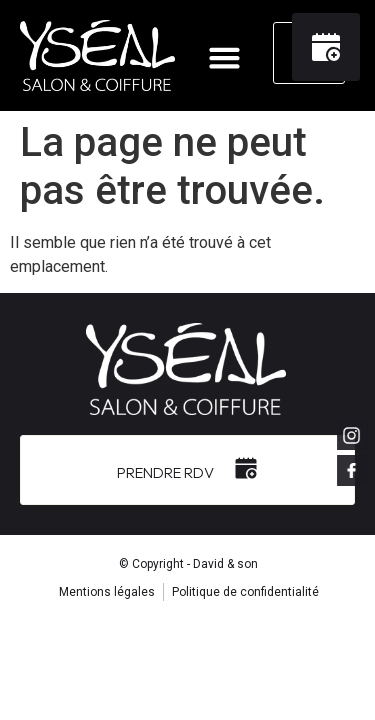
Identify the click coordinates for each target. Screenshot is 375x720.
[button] (224, 58)
